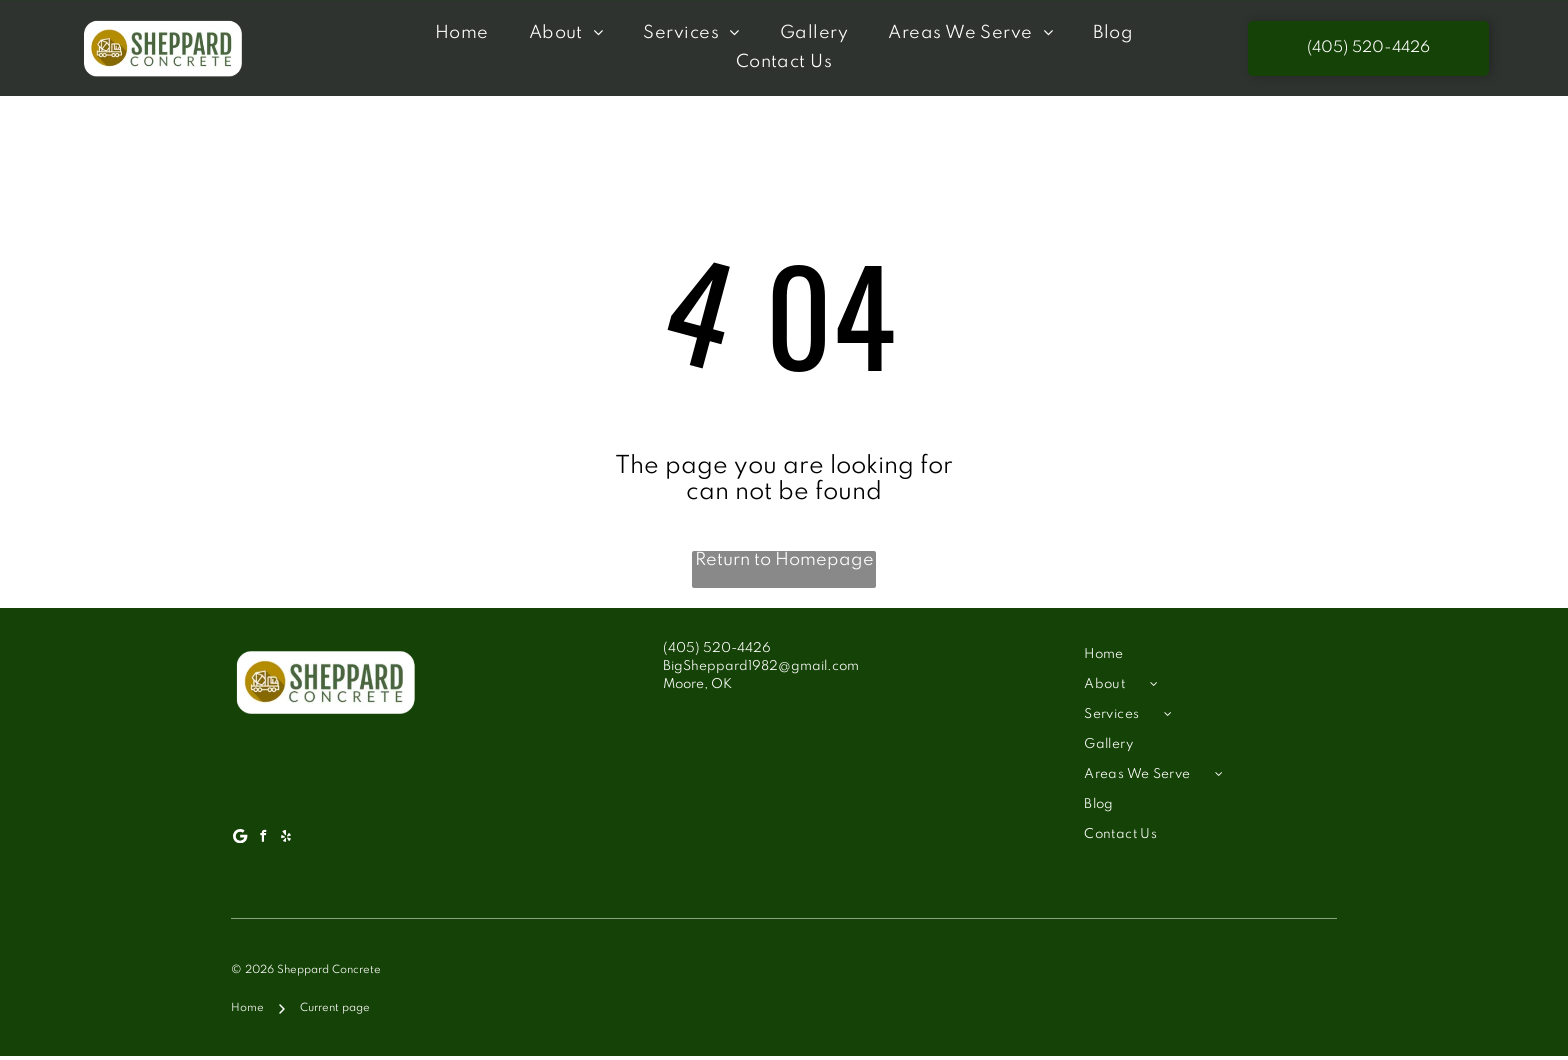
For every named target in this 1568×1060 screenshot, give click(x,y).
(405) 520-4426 (717, 651)
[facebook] (263, 841)
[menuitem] (462, 34)
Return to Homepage (784, 564)
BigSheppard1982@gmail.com (761, 669)
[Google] (240, 841)
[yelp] (286, 841)
